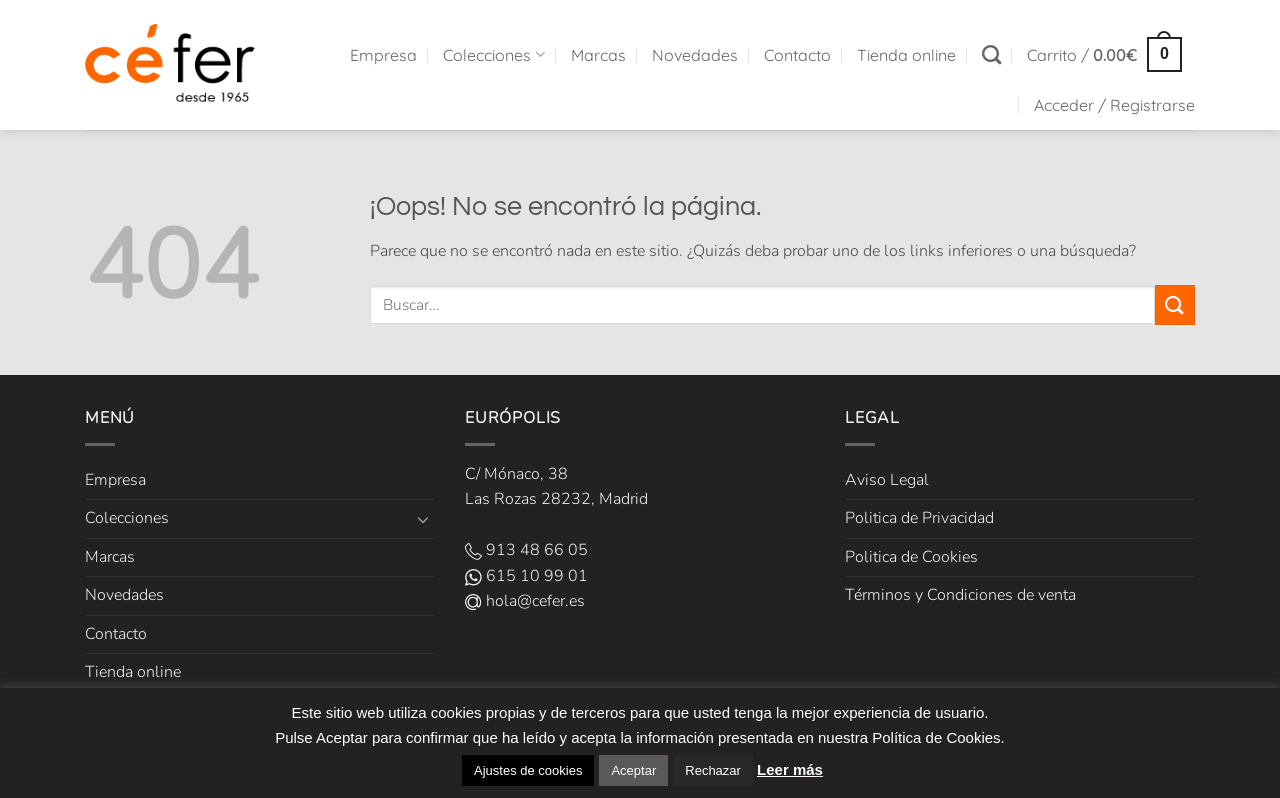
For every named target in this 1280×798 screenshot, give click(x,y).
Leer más (790, 769)
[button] (1104, 54)
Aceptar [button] (633, 770)
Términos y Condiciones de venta (960, 595)
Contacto (797, 55)
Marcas (598, 55)
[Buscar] (991, 54)
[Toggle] (423, 519)
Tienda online (906, 55)
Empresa (383, 55)
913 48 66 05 (526, 550)
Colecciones (493, 55)
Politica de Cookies (911, 557)
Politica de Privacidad (919, 518)
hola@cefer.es (525, 601)
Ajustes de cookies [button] (528, 770)
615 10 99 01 (526, 576)
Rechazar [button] (713, 770)
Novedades (695, 55)
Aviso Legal (887, 480)
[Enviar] (1175, 304)
